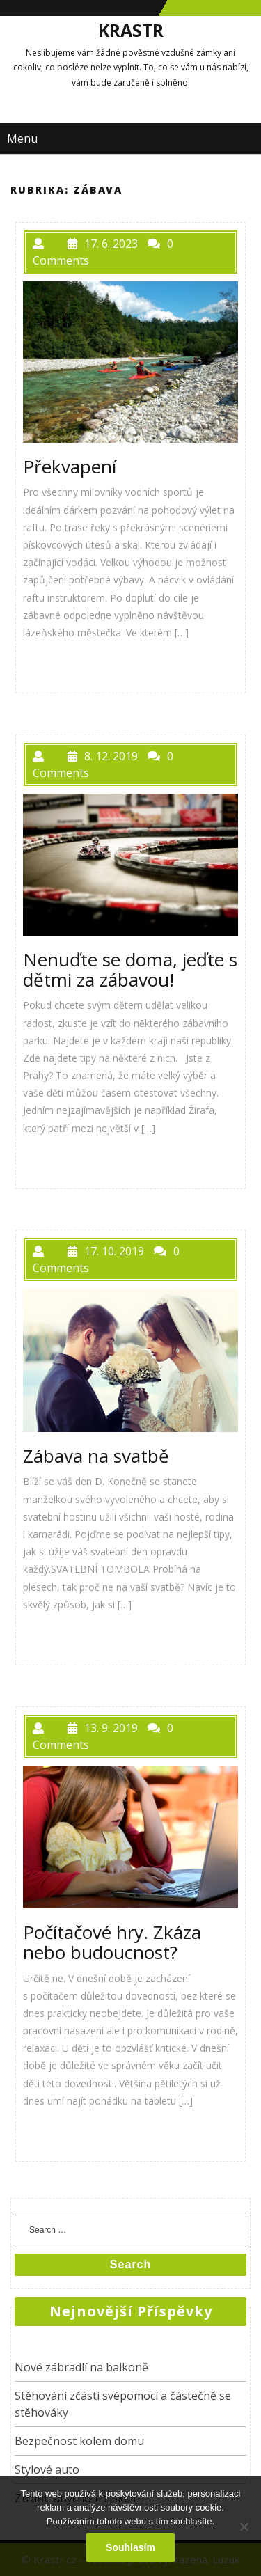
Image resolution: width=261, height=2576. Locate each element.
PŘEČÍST (58, 664)
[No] (244, 2527)
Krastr (131, 30)
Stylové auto (47, 2469)
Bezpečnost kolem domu (79, 2441)
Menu (22, 138)
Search (130, 2264)
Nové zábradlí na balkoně (81, 2367)
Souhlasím (130, 2547)
